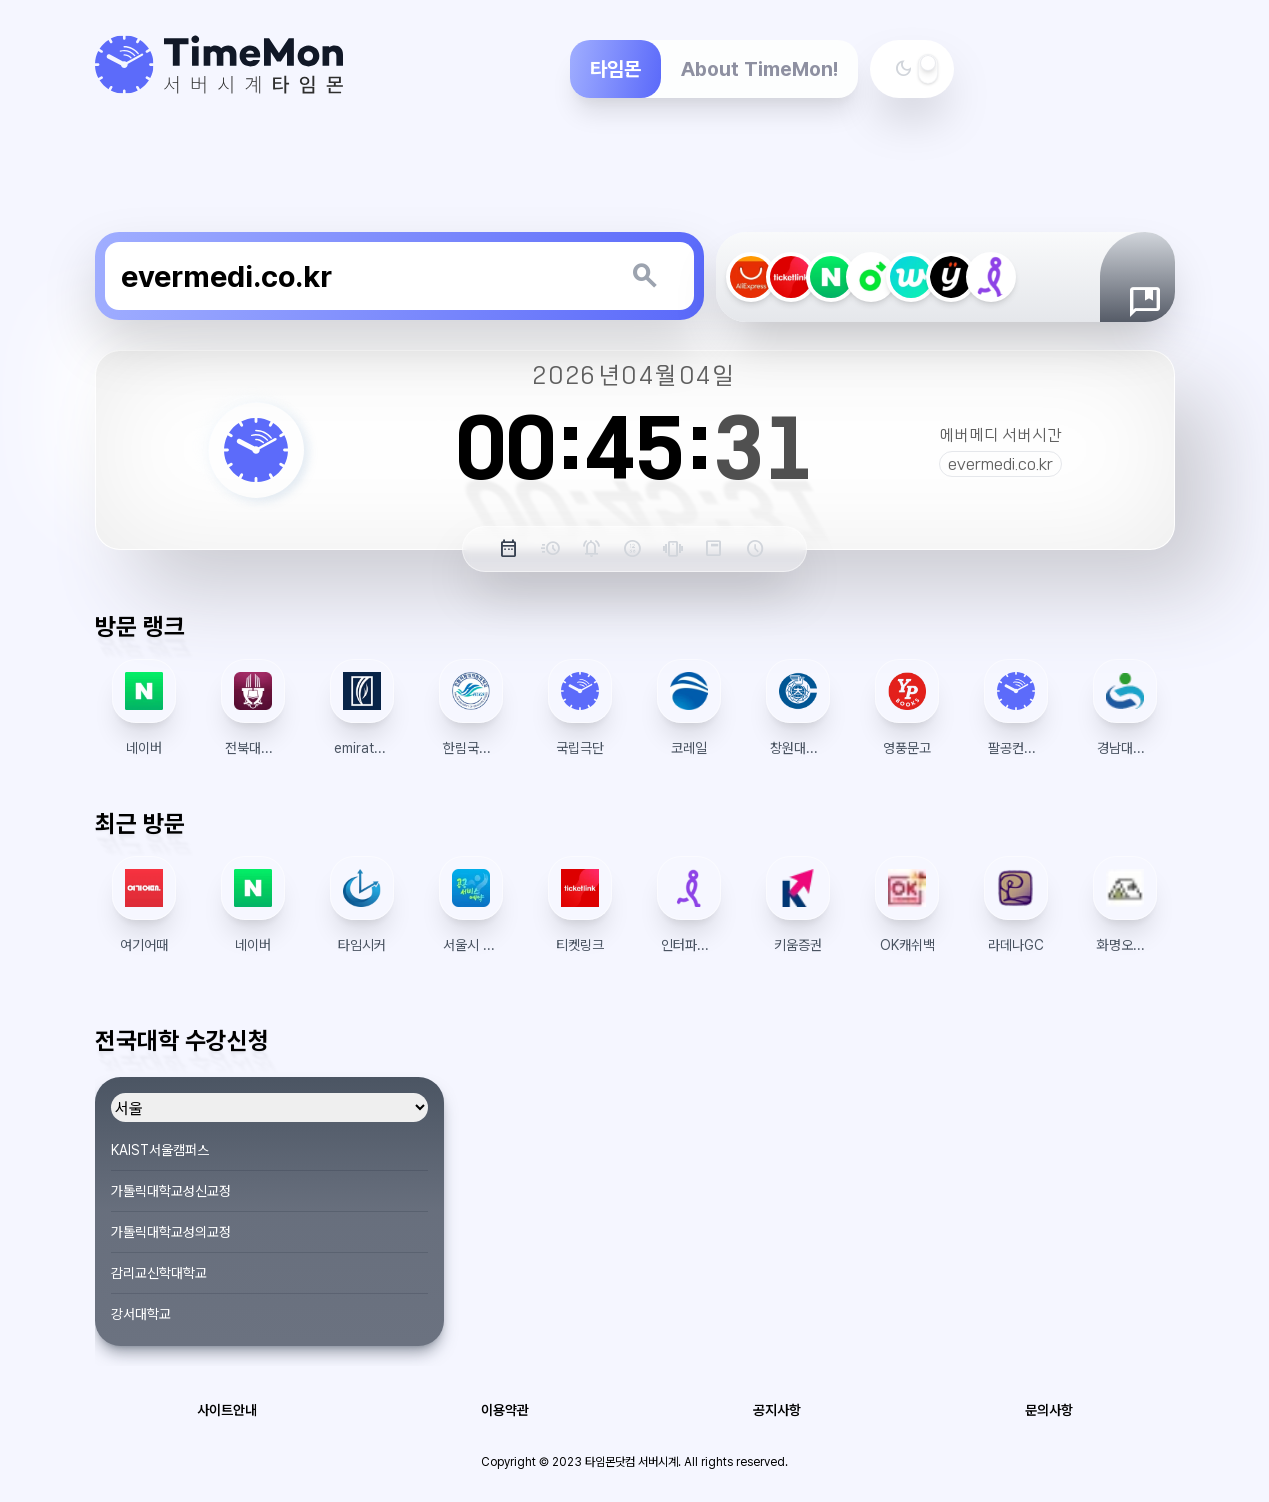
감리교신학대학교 (159, 1273)
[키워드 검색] (644, 276)
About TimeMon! (759, 69)
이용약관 (505, 1410)
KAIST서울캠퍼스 (160, 1150)
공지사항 (777, 1410)
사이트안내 (227, 1410)
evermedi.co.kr (1000, 464)
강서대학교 (141, 1314)
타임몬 (615, 69)
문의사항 (1049, 1410)
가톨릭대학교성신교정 (171, 1191)
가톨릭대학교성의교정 (171, 1232)
